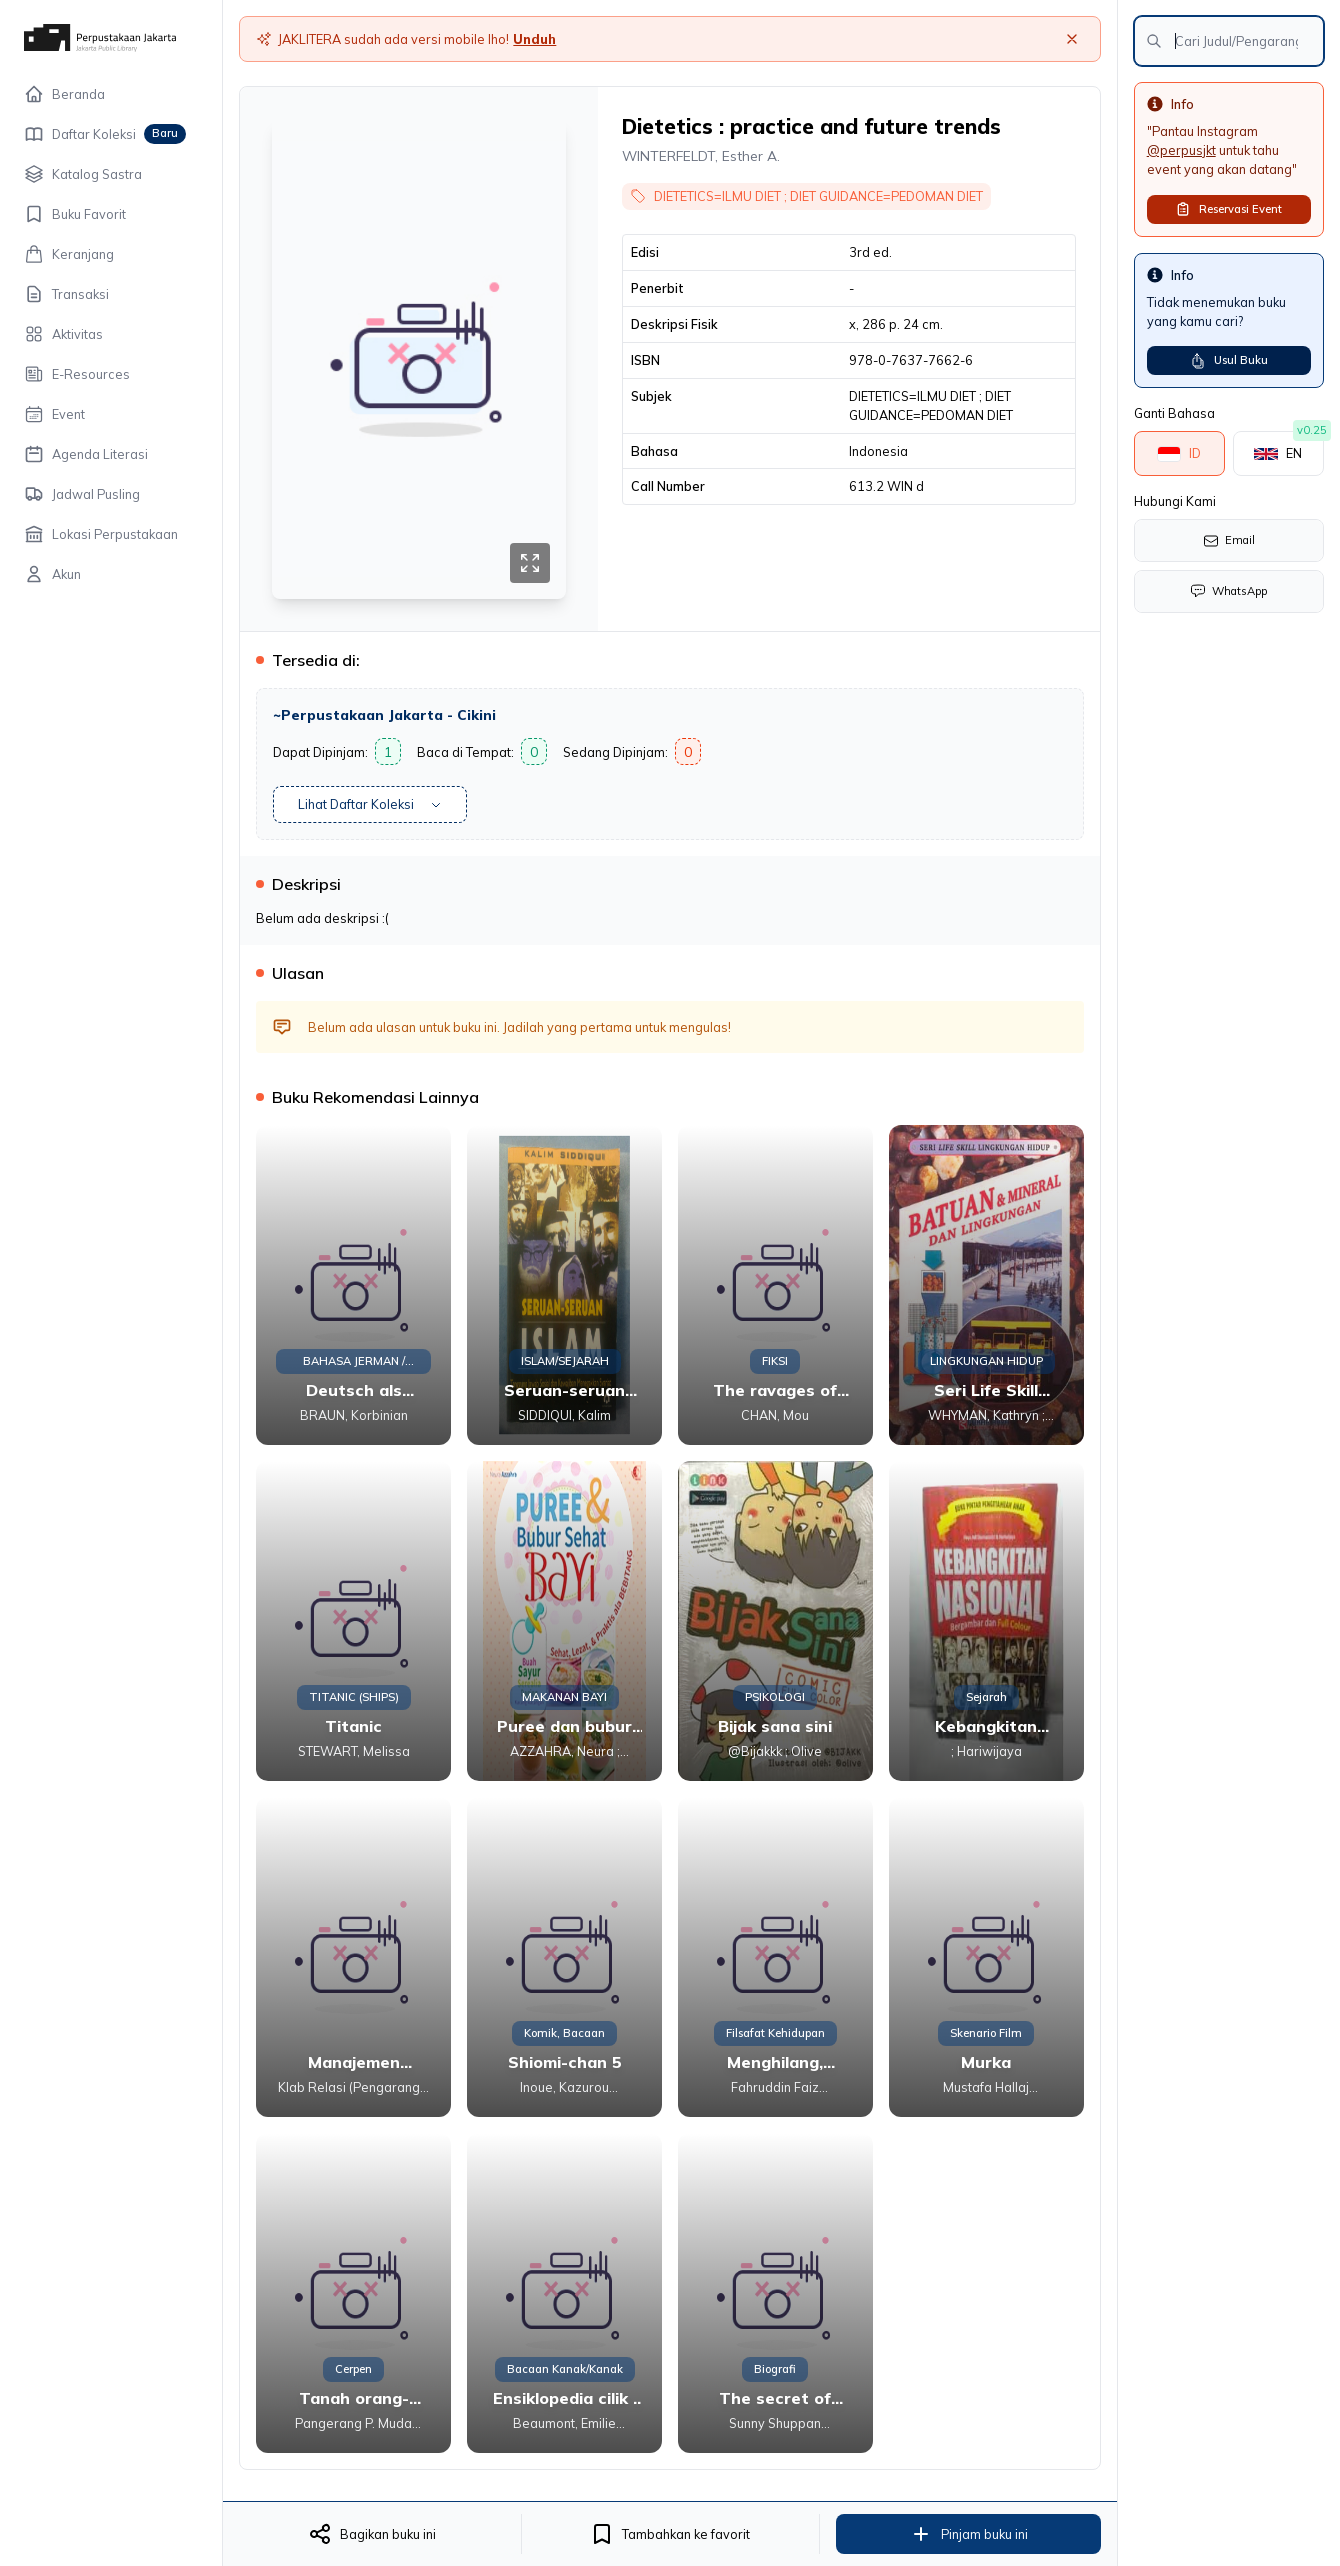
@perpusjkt (1181, 150)
